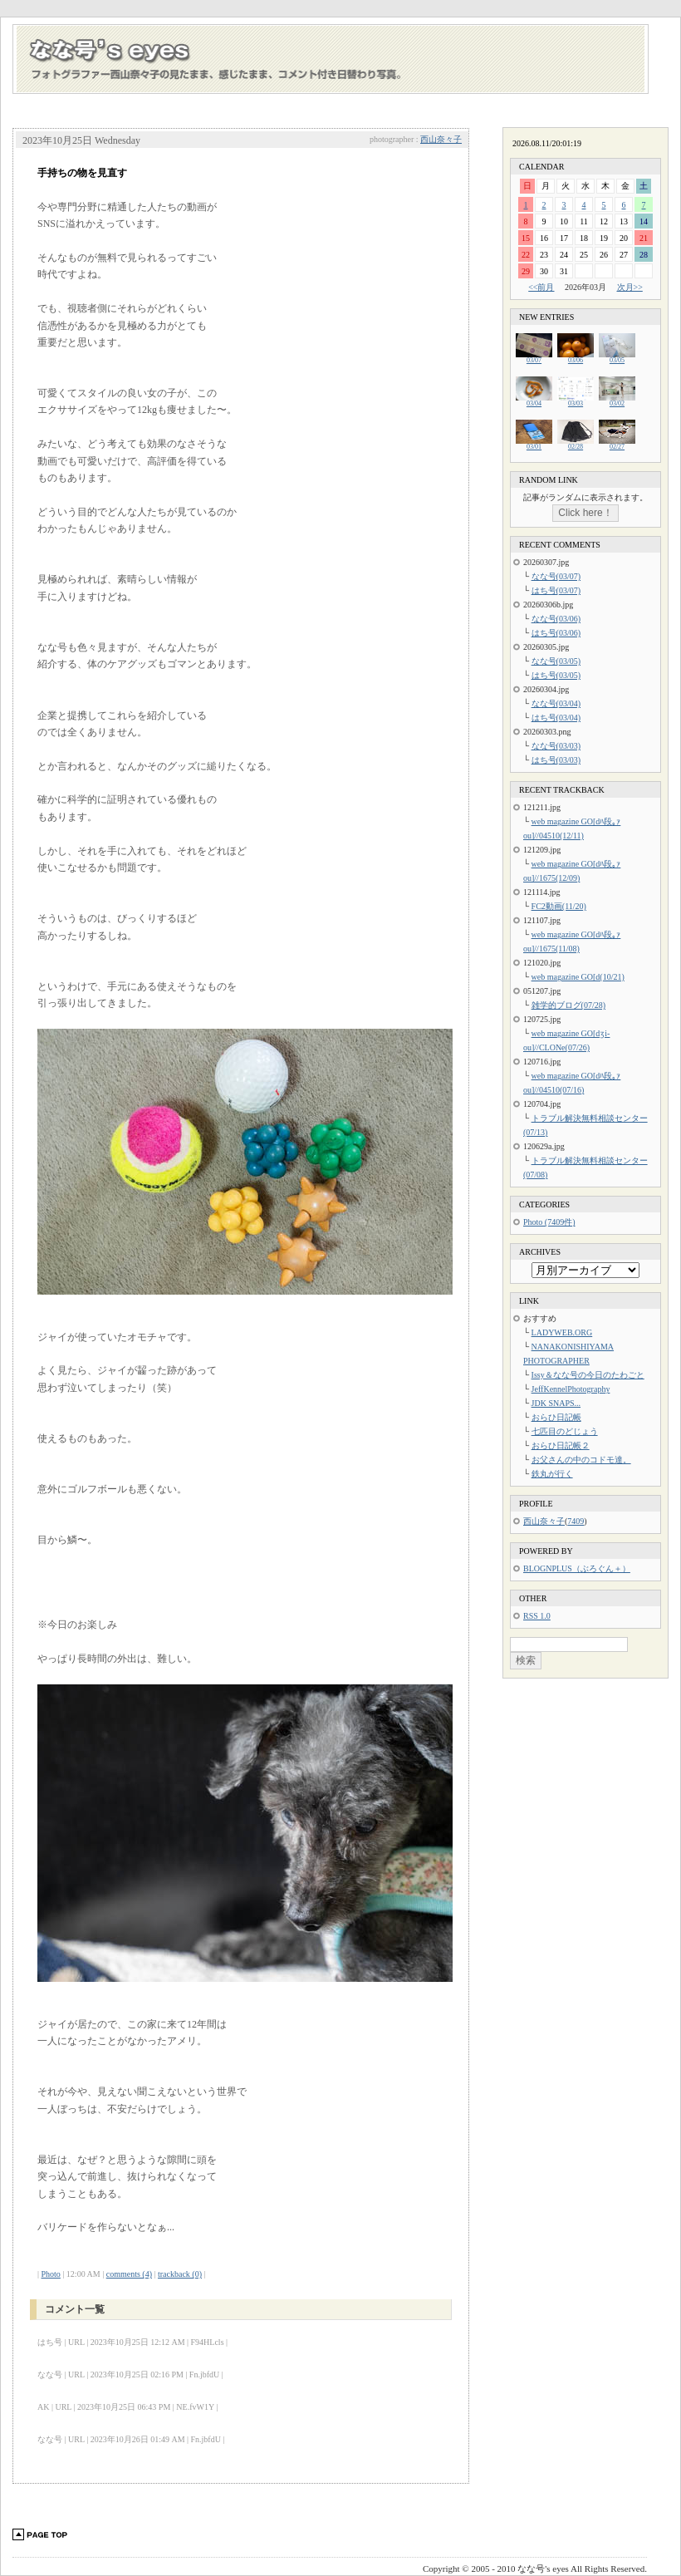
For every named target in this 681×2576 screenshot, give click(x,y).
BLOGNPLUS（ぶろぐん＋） (576, 1568)
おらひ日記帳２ (561, 1445)
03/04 (534, 401)
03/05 (617, 357)
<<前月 (541, 287)
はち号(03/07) (556, 590)
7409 (575, 1521)
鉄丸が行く (552, 1473)
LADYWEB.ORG (562, 1332)
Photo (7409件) (549, 1222)
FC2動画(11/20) (559, 906)
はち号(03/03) (556, 759)
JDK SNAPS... (556, 1403)
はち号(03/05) (556, 675)
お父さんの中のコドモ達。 (581, 1459)
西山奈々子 (441, 139)
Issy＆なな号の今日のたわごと (588, 1374)
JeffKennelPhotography (571, 1389)
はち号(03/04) (556, 717)
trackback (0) (180, 2274)
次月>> (630, 287)
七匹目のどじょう (565, 1431)
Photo (51, 2274)
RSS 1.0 (537, 1615)
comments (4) (129, 2274)
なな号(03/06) (556, 618)
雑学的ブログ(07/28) (568, 1005)
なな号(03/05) (556, 661)
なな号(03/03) (556, 745)
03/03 (575, 401)
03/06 (575, 357)
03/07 (534, 357)
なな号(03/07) (556, 576)
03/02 (617, 401)
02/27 (617, 444)
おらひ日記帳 (556, 1417)
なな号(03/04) (556, 703)
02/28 (575, 444)
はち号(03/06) (556, 632)
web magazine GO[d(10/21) (578, 976)
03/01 (534, 444)
